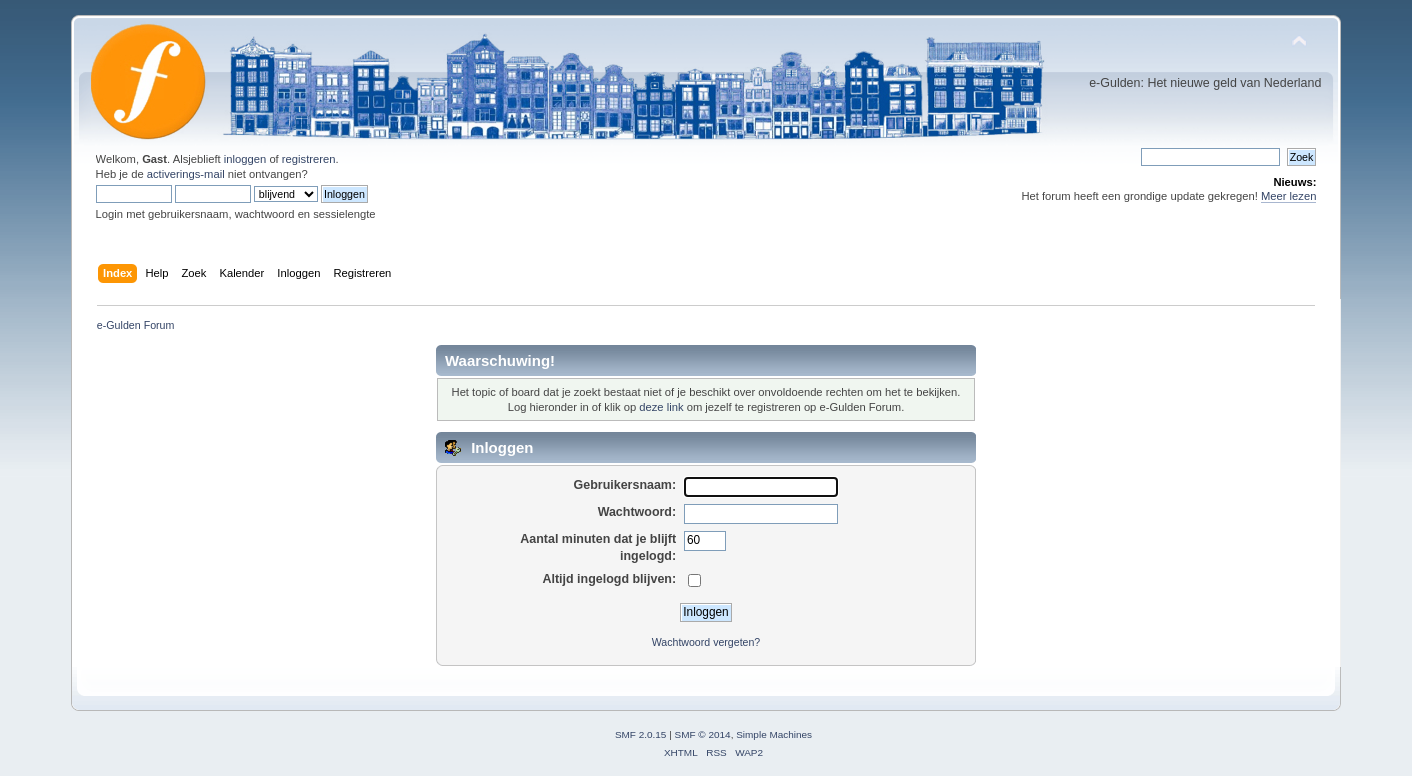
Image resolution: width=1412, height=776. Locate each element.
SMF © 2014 (703, 734)
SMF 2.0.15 (641, 734)
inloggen (245, 159)
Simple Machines (774, 734)
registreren (309, 159)
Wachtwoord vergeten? (706, 642)
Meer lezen (1289, 196)
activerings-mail (186, 174)
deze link (661, 407)
